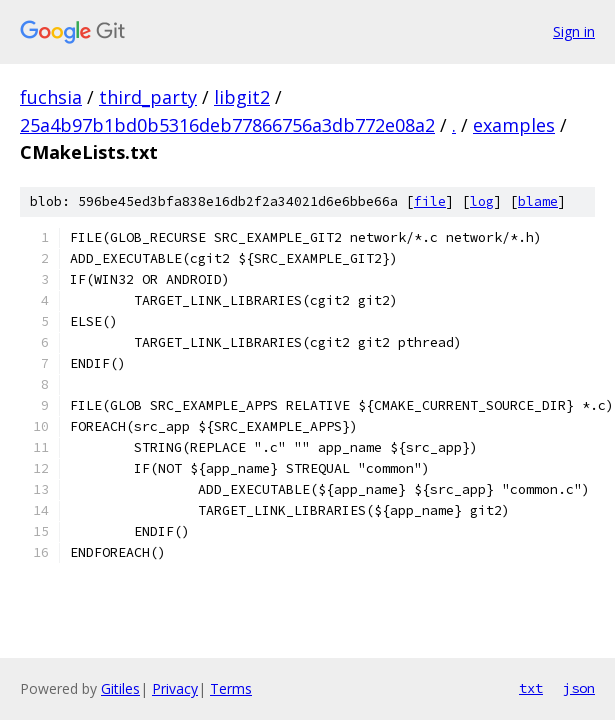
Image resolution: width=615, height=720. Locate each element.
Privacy (175, 688)
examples (514, 125)
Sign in (574, 31)
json (579, 688)
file (430, 201)
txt (531, 688)
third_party (148, 97)
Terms (231, 688)
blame (538, 201)
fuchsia (51, 97)
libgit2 (242, 97)
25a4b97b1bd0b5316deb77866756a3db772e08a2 (227, 125)
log (482, 201)
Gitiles (120, 688)
